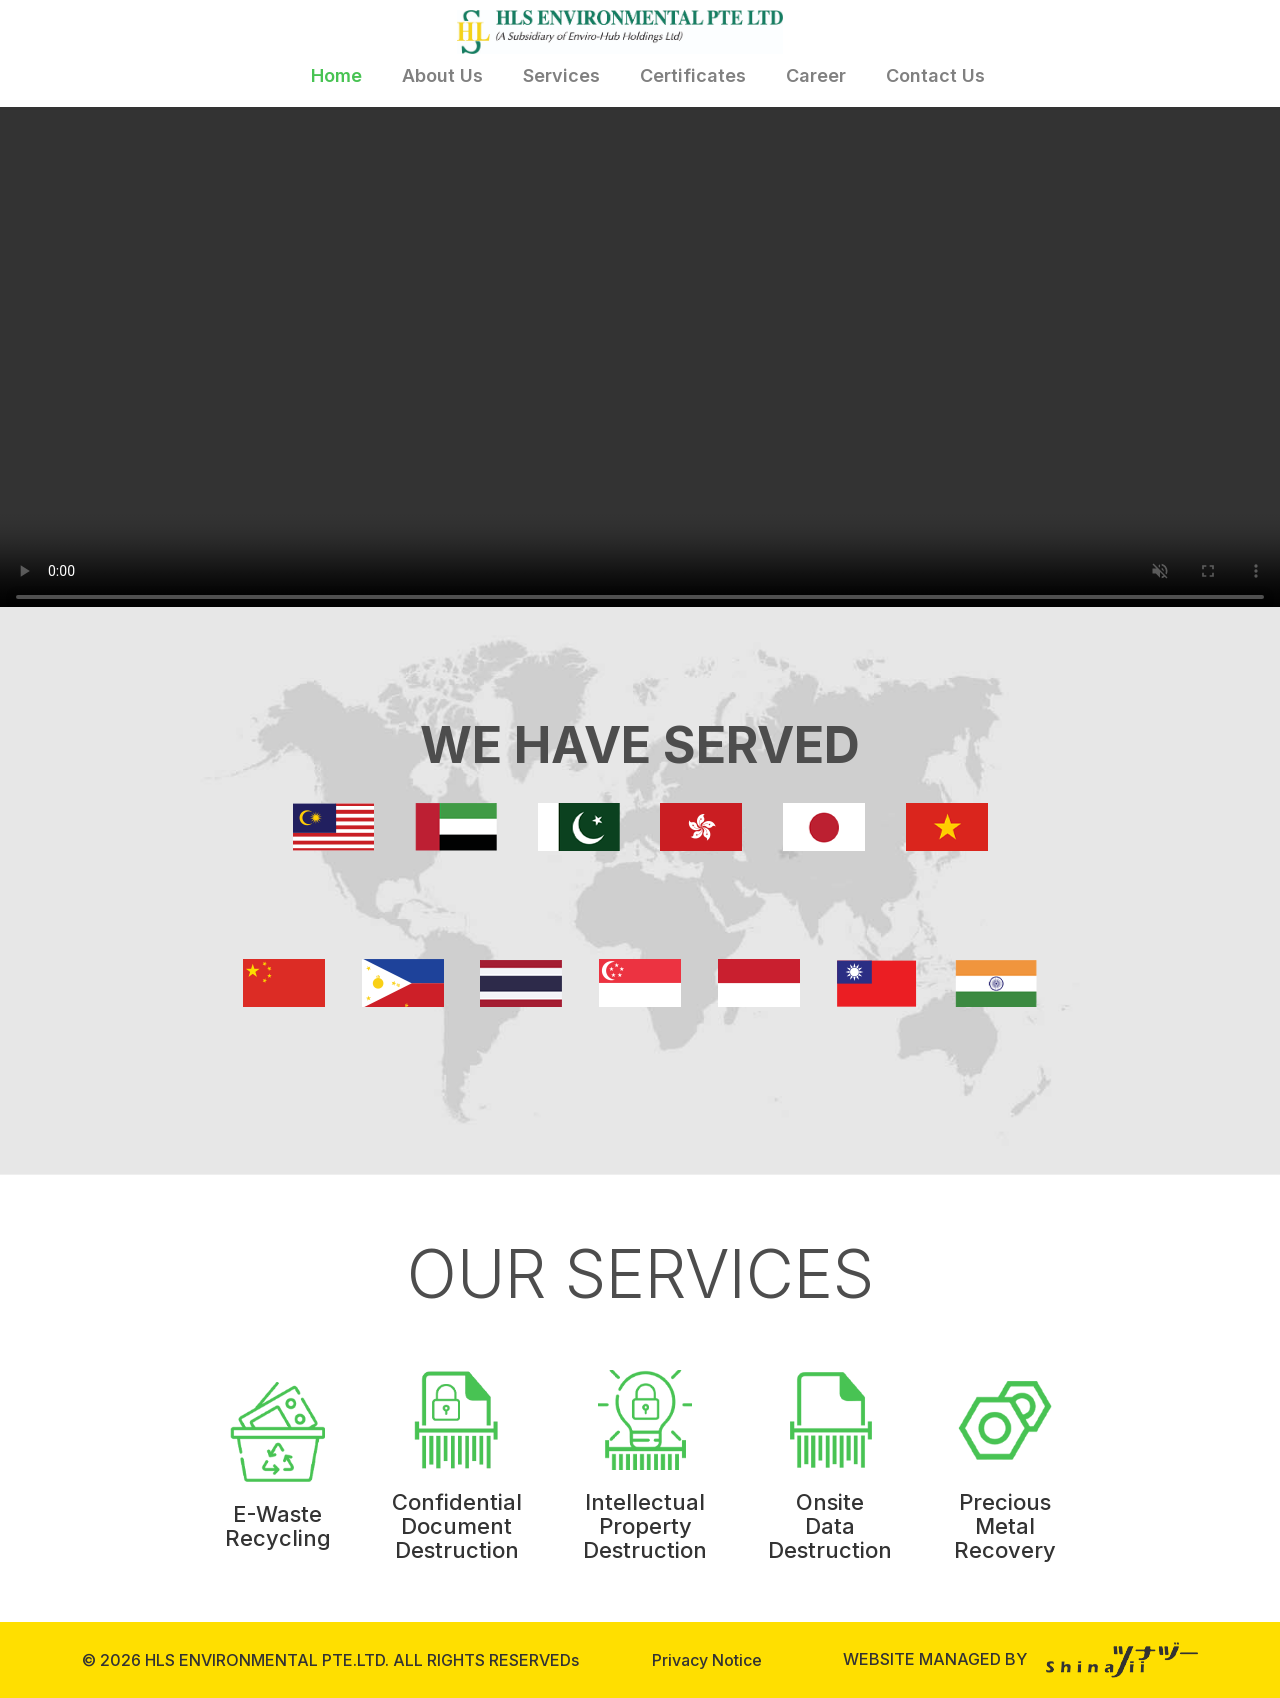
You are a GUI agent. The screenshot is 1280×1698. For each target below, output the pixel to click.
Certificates (693, 75)
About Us (442, 75)
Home (336, 75)
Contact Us (935, 75)
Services (561, 75)
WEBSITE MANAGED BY (1020, 1659)
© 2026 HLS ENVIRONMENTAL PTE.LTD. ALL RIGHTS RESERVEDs (330, 1660)
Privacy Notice (707, 1660)
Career (816, 75)
